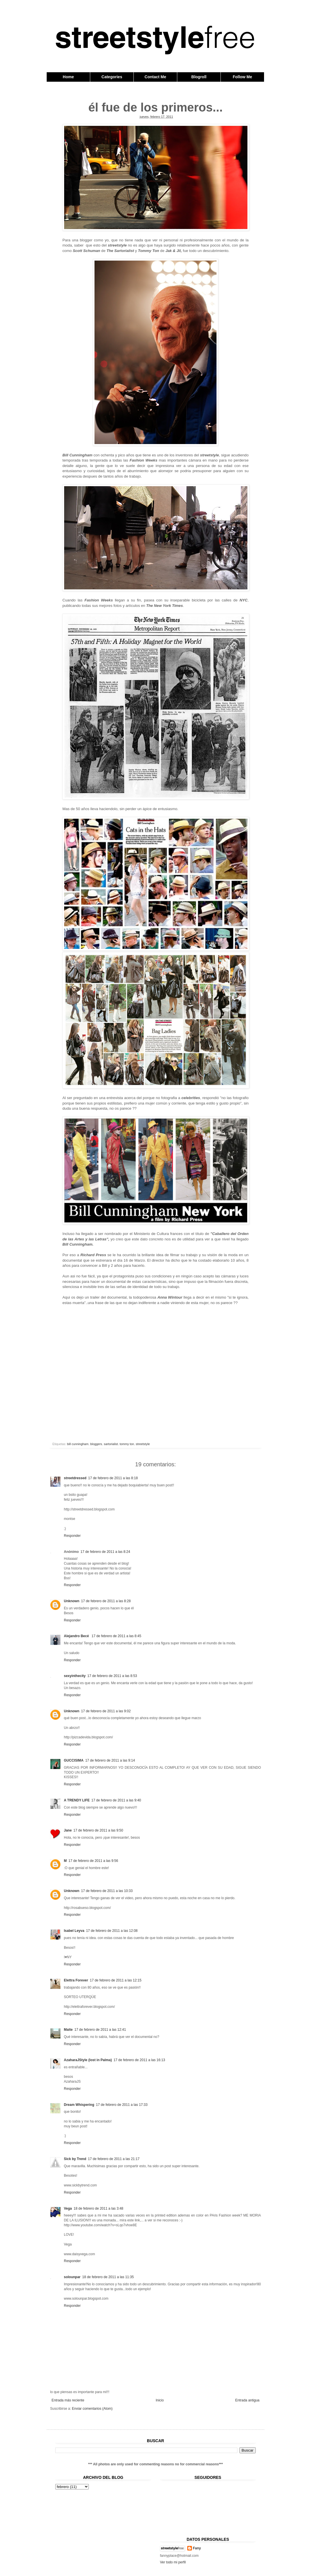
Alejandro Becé (77, 1636)
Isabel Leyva (74, 1931)
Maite (68, 2030)
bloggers (96, 1444)
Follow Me (242, 77)
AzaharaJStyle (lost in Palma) (88, 2060)
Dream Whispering (79, 2105)
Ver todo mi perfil (173, 2562)
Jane (68, 1830)
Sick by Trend (75, 2159)
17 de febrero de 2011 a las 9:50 (98, 1830)
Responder (72, 1536)
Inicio (160, 2400)
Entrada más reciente (68, 2400)
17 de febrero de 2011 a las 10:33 (107, 1891)
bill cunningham (77, 1444)
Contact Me (155, 77)
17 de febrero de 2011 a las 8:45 (116, 1636)
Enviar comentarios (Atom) (92, 2409)
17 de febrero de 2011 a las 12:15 (115, 1980)
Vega (68, 2208)
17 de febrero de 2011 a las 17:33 (121, 2105)
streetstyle (143, 1444)
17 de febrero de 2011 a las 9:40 (116, 1800)
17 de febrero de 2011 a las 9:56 (93, 1861)
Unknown (71, 1601)
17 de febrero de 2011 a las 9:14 (110, 1760)
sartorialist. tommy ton (119, 1444)
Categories (111, 77)
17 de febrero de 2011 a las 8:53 (112, 1676)
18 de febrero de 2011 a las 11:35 (108, 2277)
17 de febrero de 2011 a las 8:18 (113, 1478)
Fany (197, 2548)
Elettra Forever (76, 1980)
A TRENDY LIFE (77, 1800)
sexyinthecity (75, 1676)
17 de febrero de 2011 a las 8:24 (105, 1552)
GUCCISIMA (74, 1760)
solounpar (72, 2277)
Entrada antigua (247, 2400)
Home (68, 77)
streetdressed (75, 1478)
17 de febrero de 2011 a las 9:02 (106, 1711)
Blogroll (198, 77)
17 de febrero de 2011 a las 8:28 (106, 1601)
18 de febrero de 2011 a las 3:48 (98, 2208)
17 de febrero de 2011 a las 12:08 (111, 1931)
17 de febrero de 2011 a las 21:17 (113, 2159)
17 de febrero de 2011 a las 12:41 (100, 2030)
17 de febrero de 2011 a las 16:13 (139, 2060)
